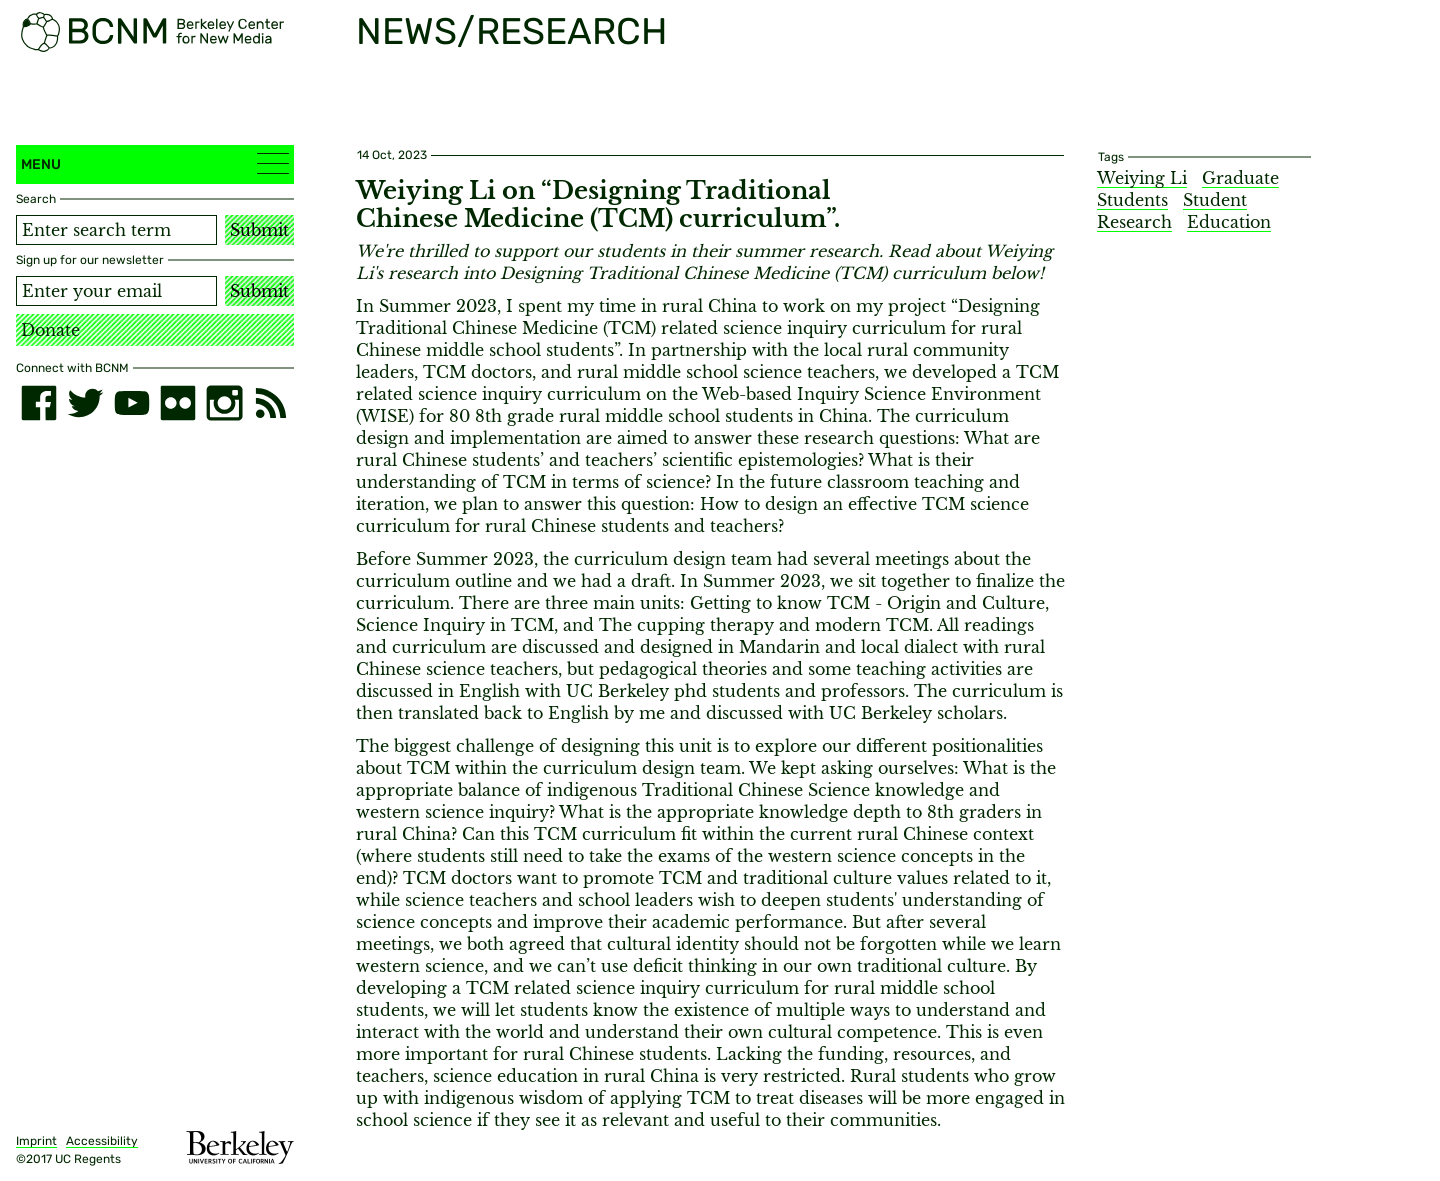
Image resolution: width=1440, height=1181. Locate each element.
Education (1229, 222)
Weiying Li (1142, 178)
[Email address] (116, 291)
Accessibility (102, 1141)
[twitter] (85, 403)
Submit (259, 230)
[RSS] (271, 403)
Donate (50, 330)
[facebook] (39, 403)
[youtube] (132, 403)
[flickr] (178, 403)
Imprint (36, 1141)
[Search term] (116, 230)
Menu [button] (155, 163)
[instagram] (224, 403)
